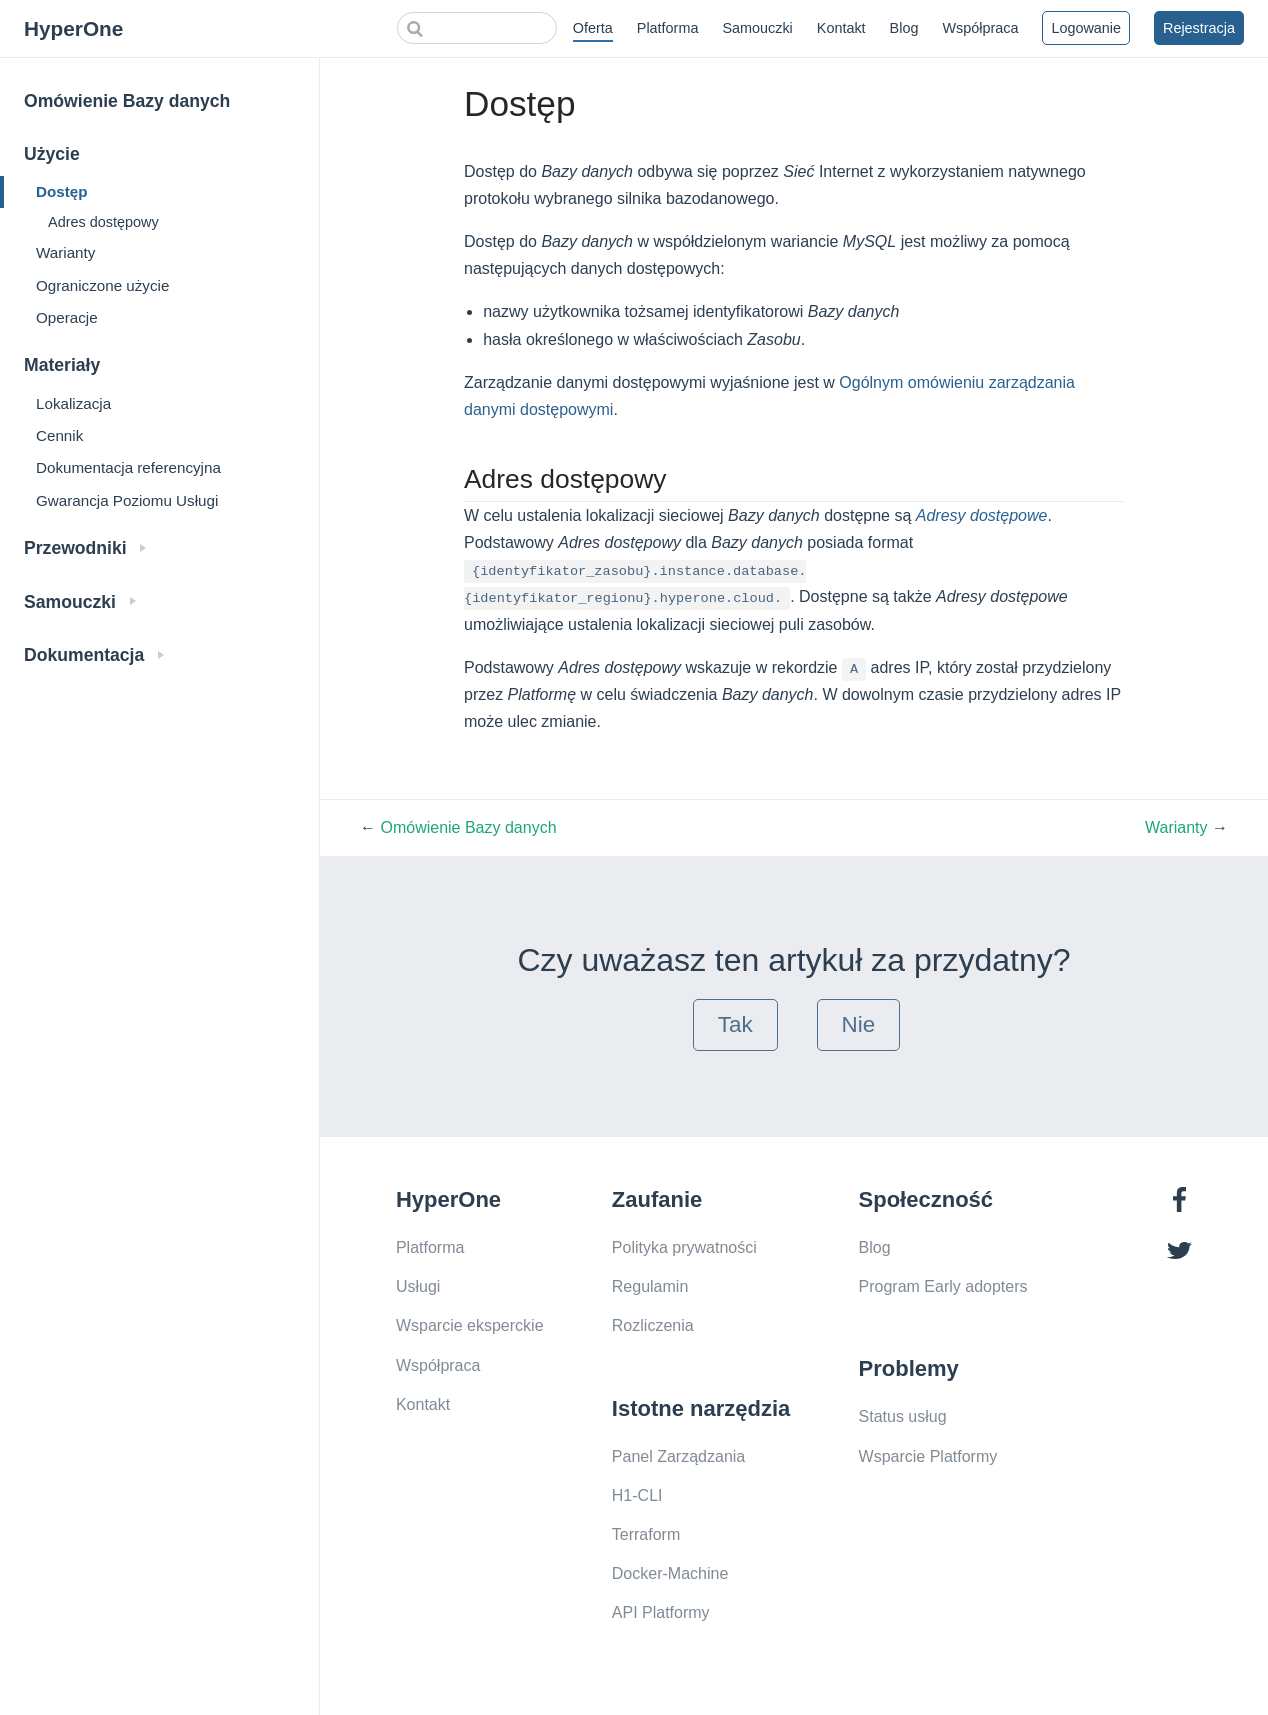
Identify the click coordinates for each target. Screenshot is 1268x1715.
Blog (904, 28)
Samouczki (757, 28)
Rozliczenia (653, 1325)
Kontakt (841, 28)
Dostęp (61, 191)
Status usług (903, 1416)
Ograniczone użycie (102, 285)
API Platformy (661, 1612)
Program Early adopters (943, 1286)
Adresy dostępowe (982, 515)
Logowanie (1086, 28)
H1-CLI (637, 1495)
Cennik (59, 435)
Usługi (418, 1286)
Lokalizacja (73, 403)
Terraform (646, 1534)
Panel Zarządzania (678, 1456)
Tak (735, 1024)
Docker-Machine (670, 1573)
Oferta (593, 28)
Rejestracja (1199, 28)
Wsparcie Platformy (928, 1456)
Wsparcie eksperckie (470, 1325)
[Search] (477, 28)
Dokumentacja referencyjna (128, 467)
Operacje (67, 317)
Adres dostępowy (103, 222)
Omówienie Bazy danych (127, 101)
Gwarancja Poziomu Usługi (127, 500)
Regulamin (650, 1286)
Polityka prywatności (684, 1247)
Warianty (65, 252)
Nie (859, 1024)
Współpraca (980, 28)
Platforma (668, 28)
